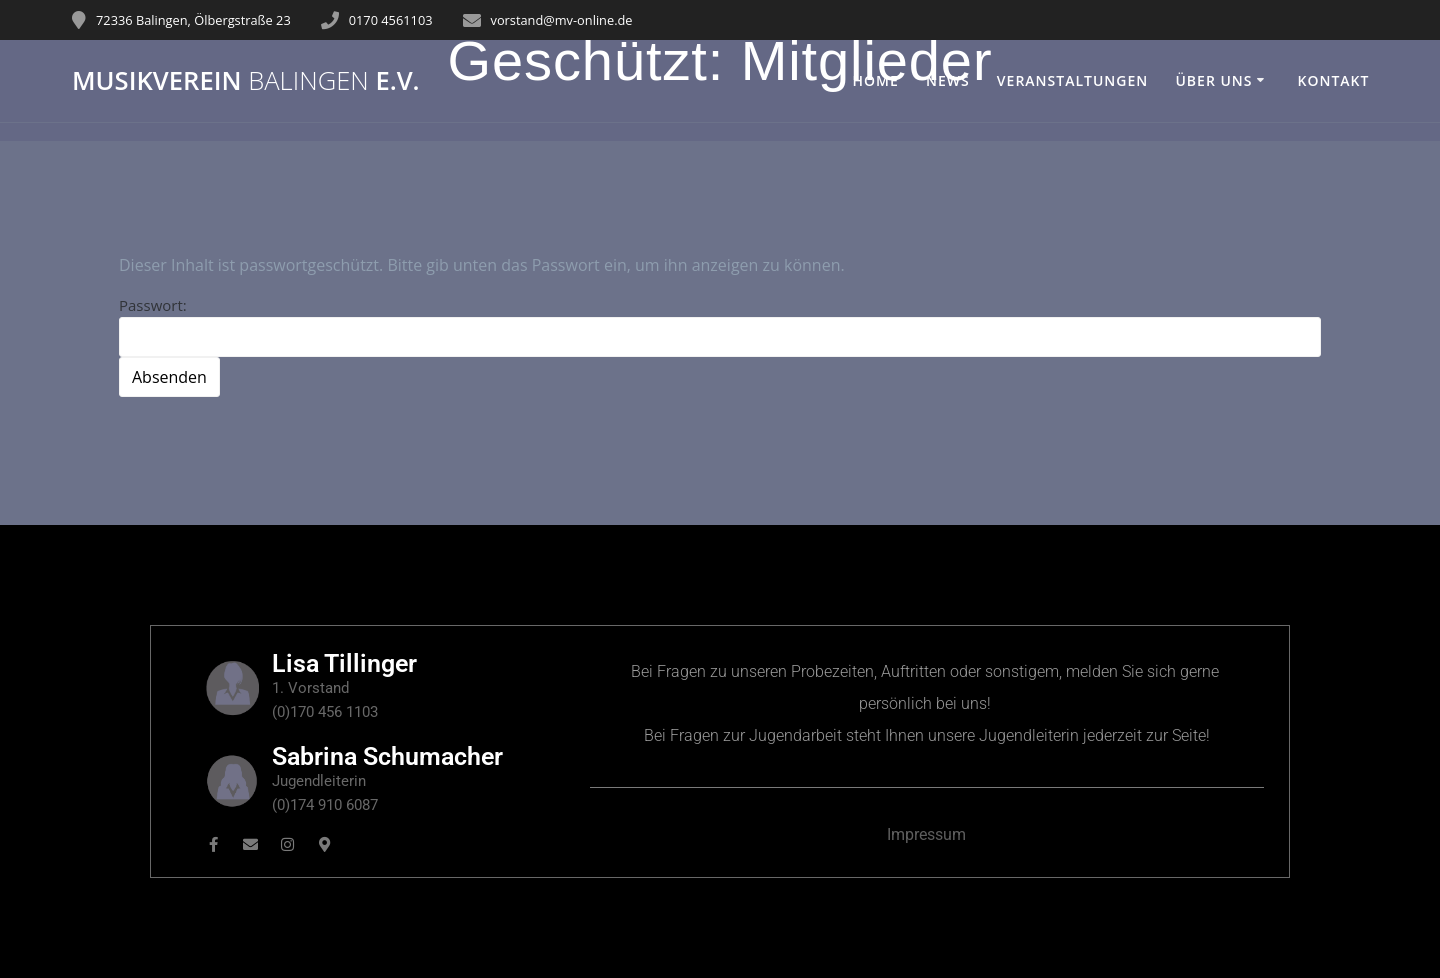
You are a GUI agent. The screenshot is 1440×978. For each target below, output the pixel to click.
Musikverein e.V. (246, 81)
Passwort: (720, 326)
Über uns (1213, 80)
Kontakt (1333, 80)
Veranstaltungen (1072, 80)
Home (876, 80)
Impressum (926, 834)
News (948, 80)
